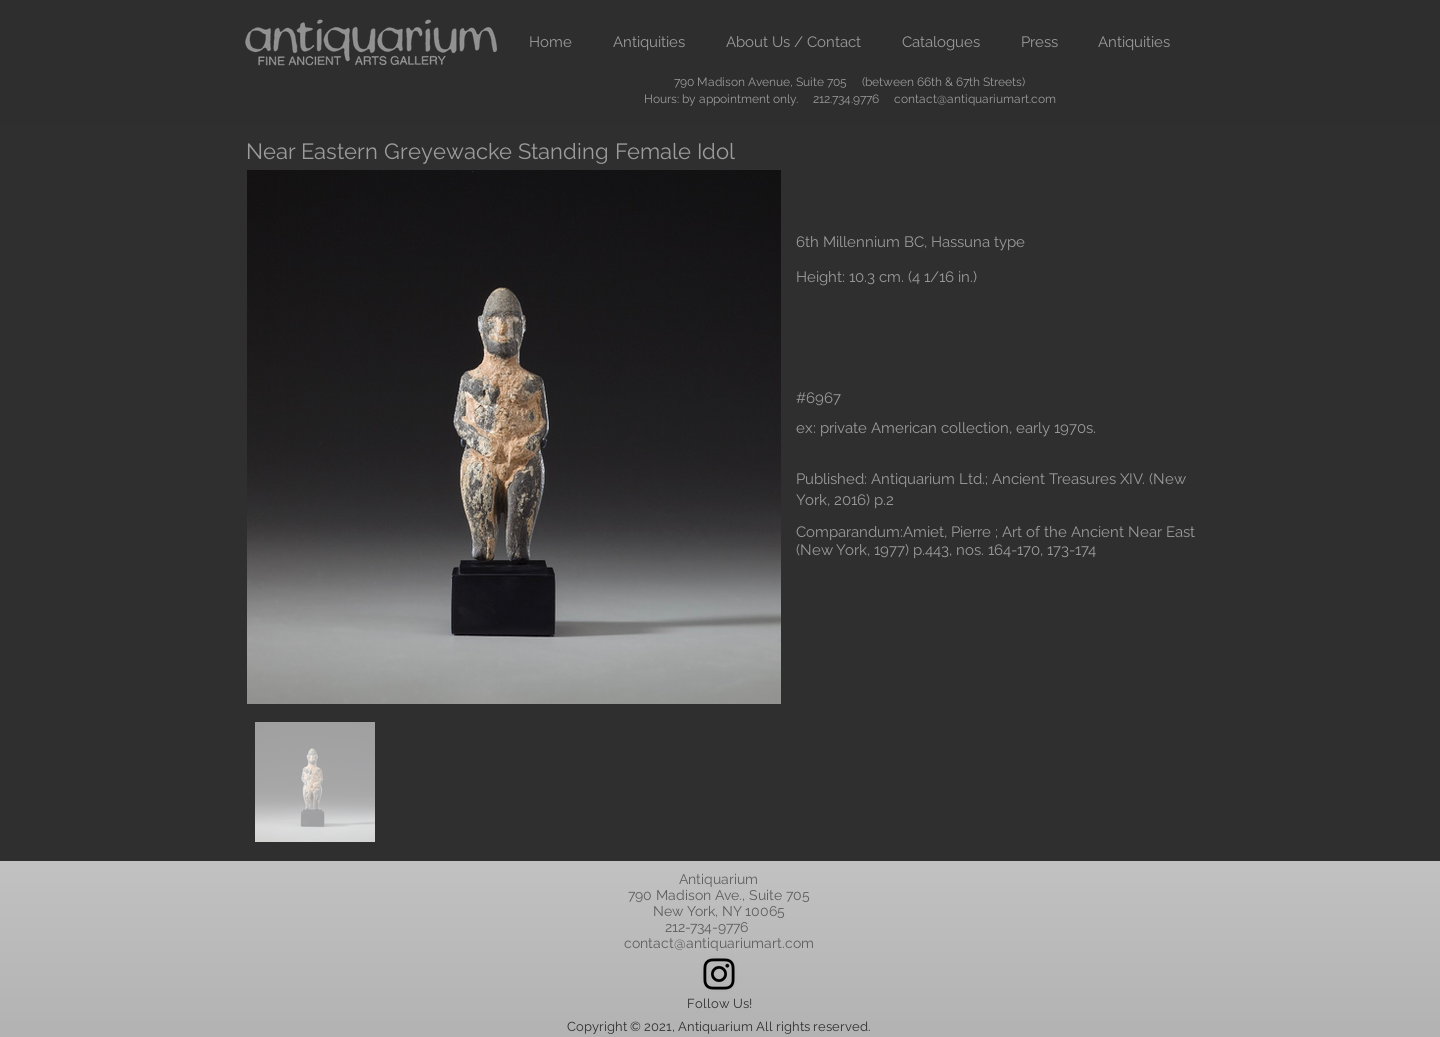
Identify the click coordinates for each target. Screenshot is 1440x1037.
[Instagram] (719, 974)
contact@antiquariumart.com (975, 99)
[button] (648, 42)
